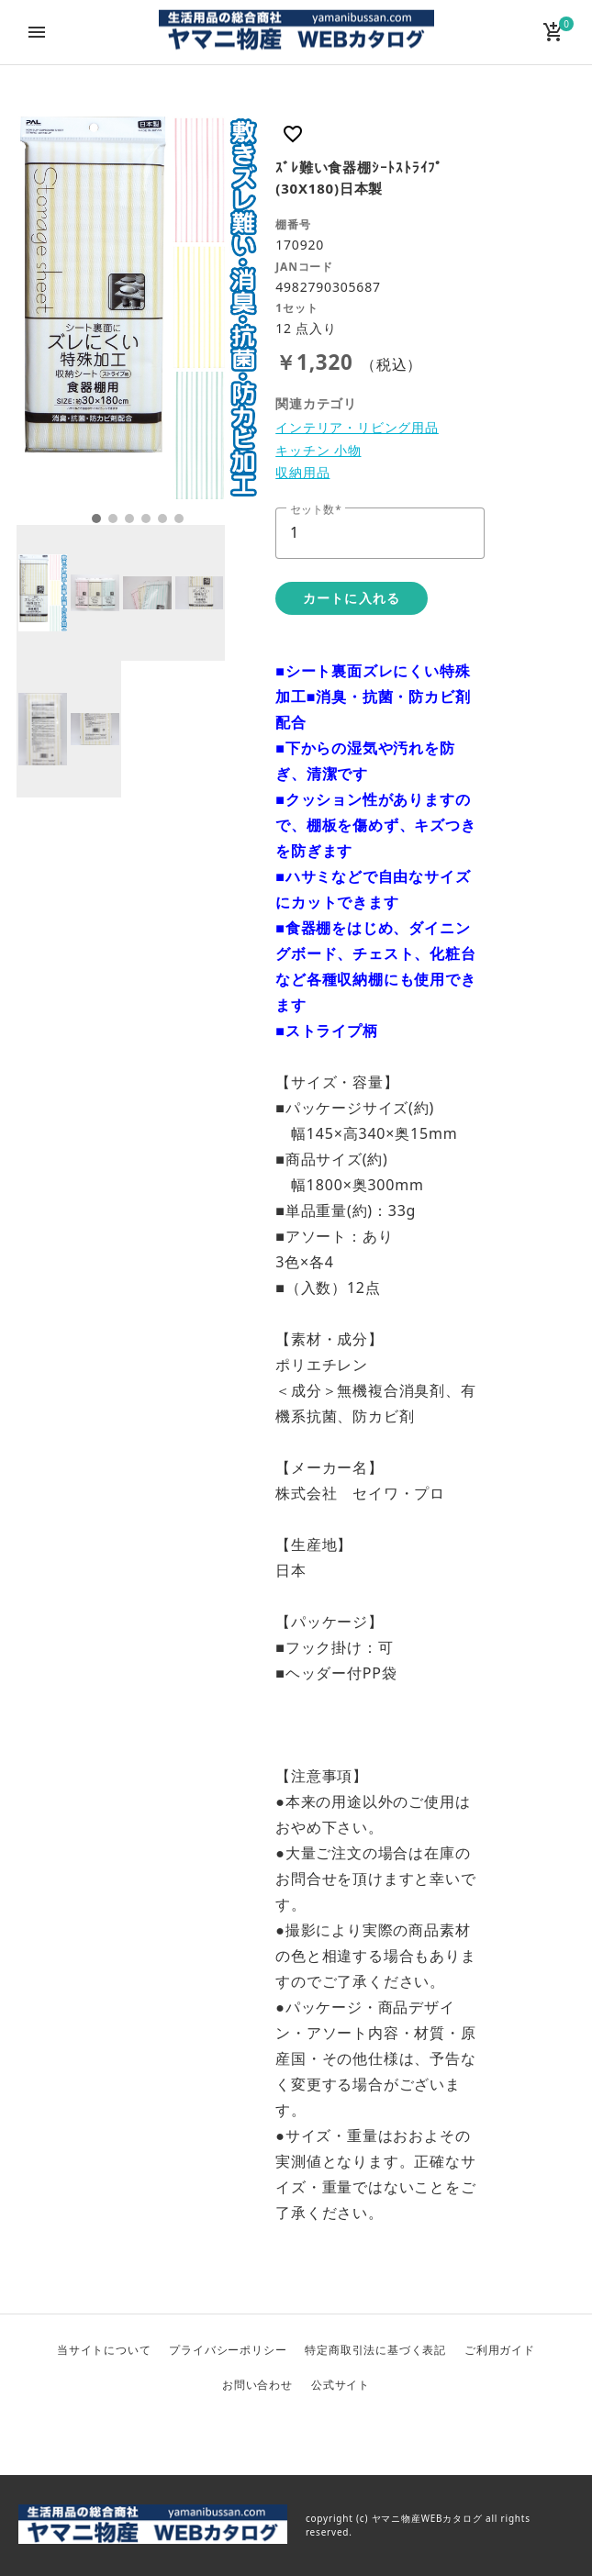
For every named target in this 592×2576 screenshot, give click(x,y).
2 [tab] (112, 518)
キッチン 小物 (318, 450)
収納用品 (302, 472)
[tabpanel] (138, 307)
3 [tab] (129, 518)
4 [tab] (146, 518)
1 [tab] (96, 518)
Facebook (296, 2432)
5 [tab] (162, 518)
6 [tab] (179, 518)
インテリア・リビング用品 (357, 427)
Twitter (252, 2432)
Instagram (340, 2432)
